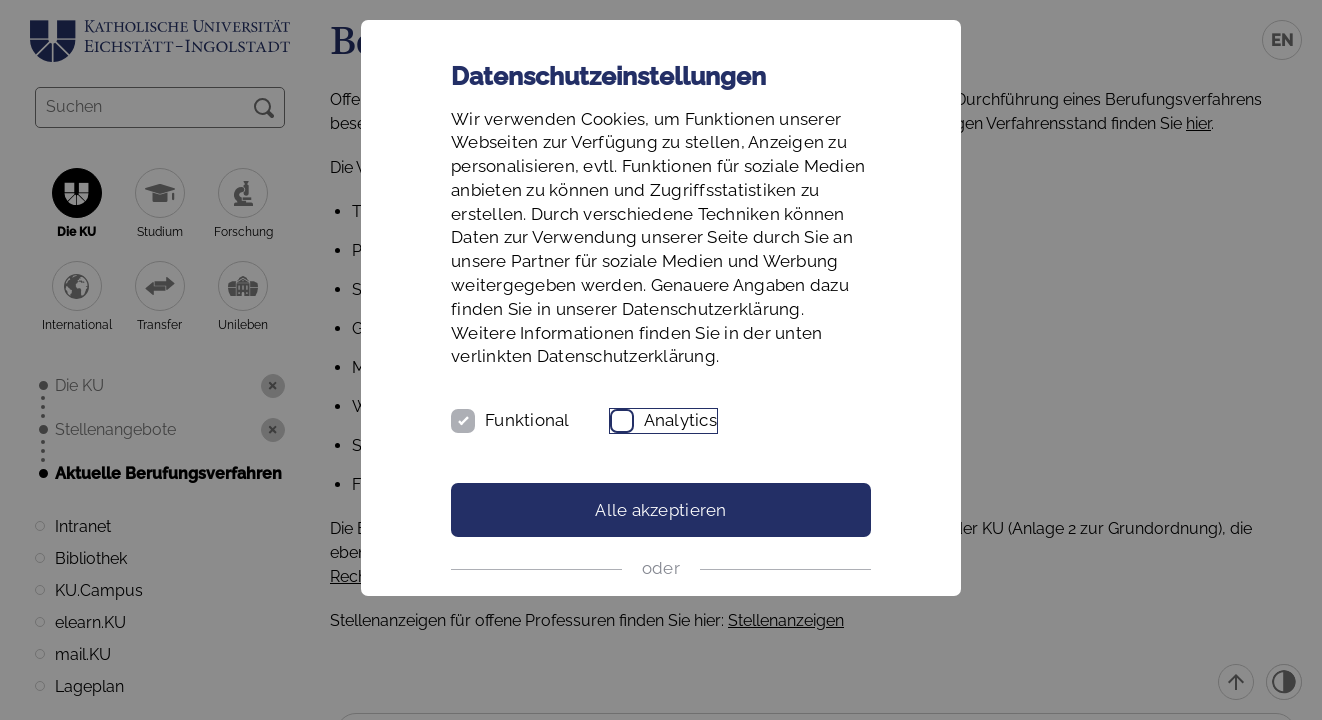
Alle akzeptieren (660, 510)
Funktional (527, 420)
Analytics (680, 420)
